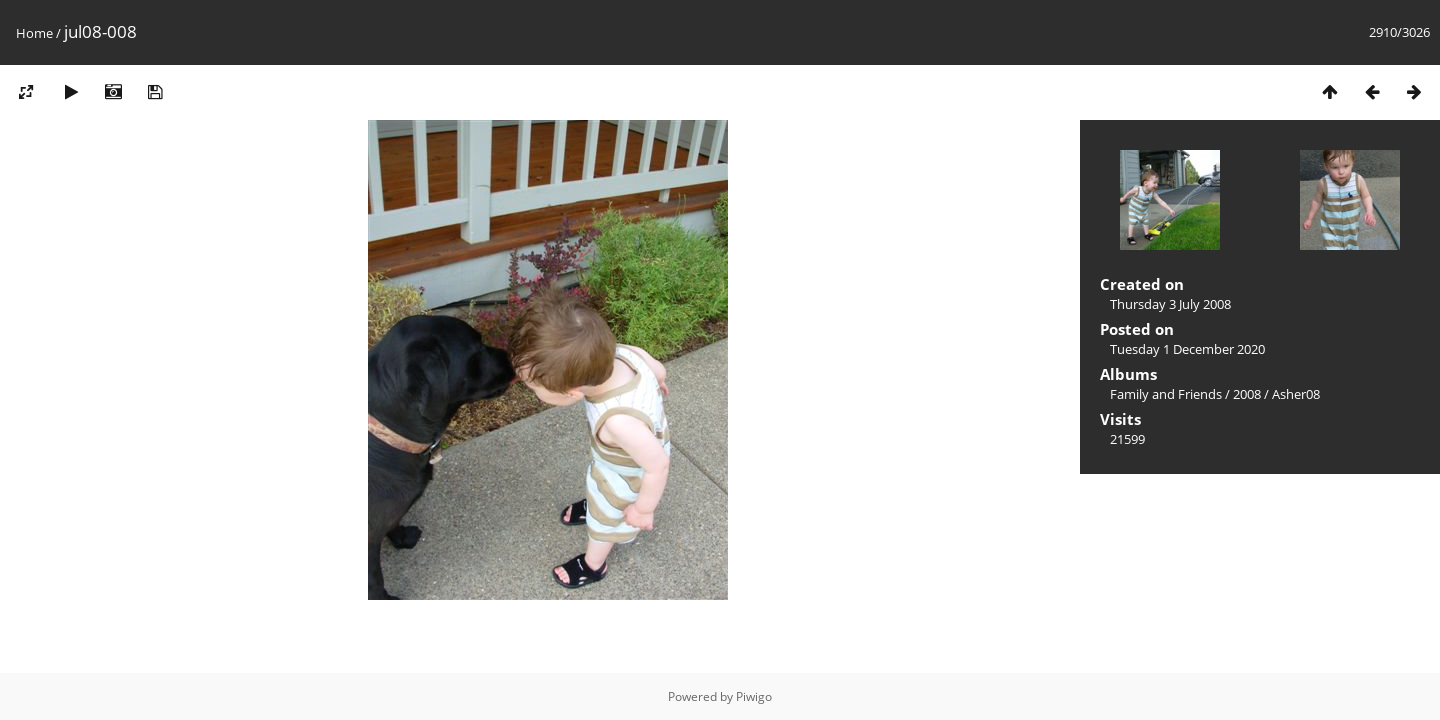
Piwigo (754, 696)
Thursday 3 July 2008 (1170, 304)
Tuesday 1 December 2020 (1187, 349)
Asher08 (1296, 394)
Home (34, 33)
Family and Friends (1166, 394)
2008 (1247, 394)
